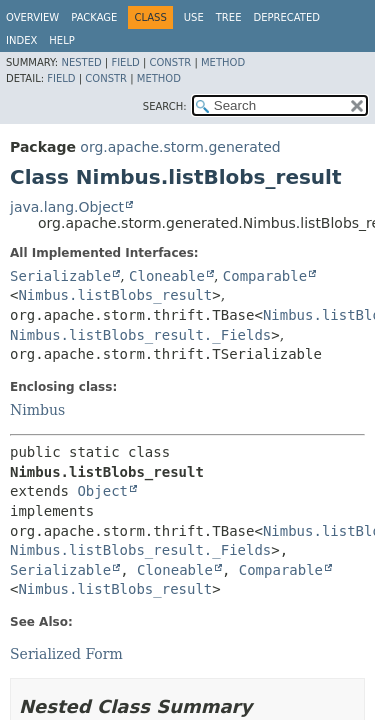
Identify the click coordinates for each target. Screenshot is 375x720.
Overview (32, 17)
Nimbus (37, 410)
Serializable (60, 276)
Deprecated (286, 17)
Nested (81, 62)
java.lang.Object (67, 207)
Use (194, 17)
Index (21, 40)
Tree (229, 17)
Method (223, 62)
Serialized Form (66, 654)
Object (102, 491)
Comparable (265, 276)
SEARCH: (165, 106)
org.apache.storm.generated (180, 147)
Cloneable (167, 276)
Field (125, 62)
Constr (170, 62)
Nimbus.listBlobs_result (115, 295)
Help (61, 40)
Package (94, 17)
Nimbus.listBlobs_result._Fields (140, 335)
